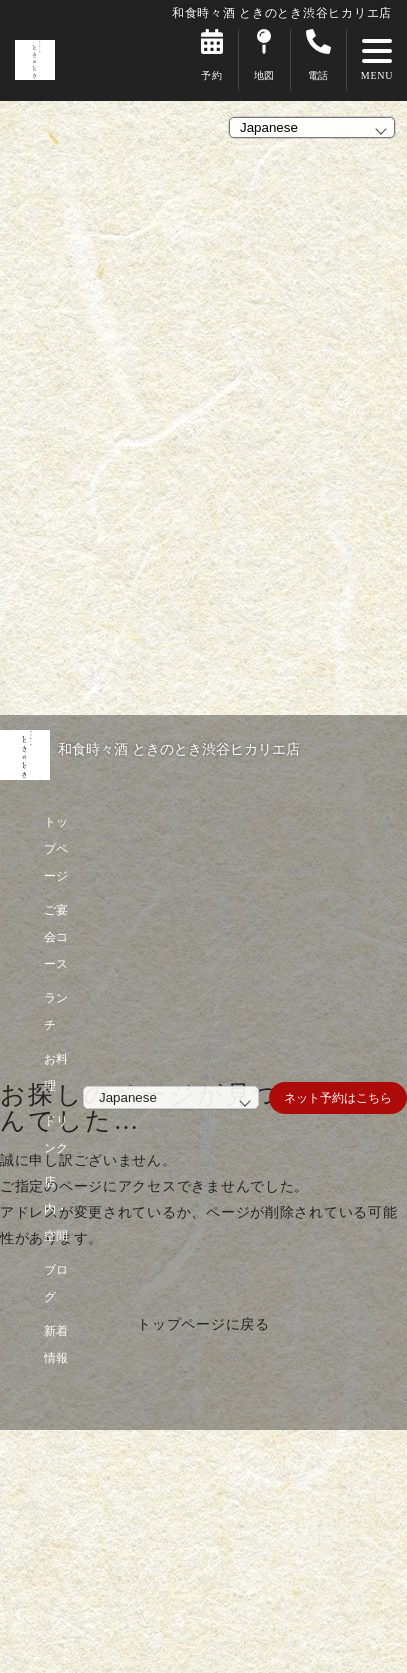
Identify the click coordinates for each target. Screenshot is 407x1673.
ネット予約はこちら (338, 1098)
